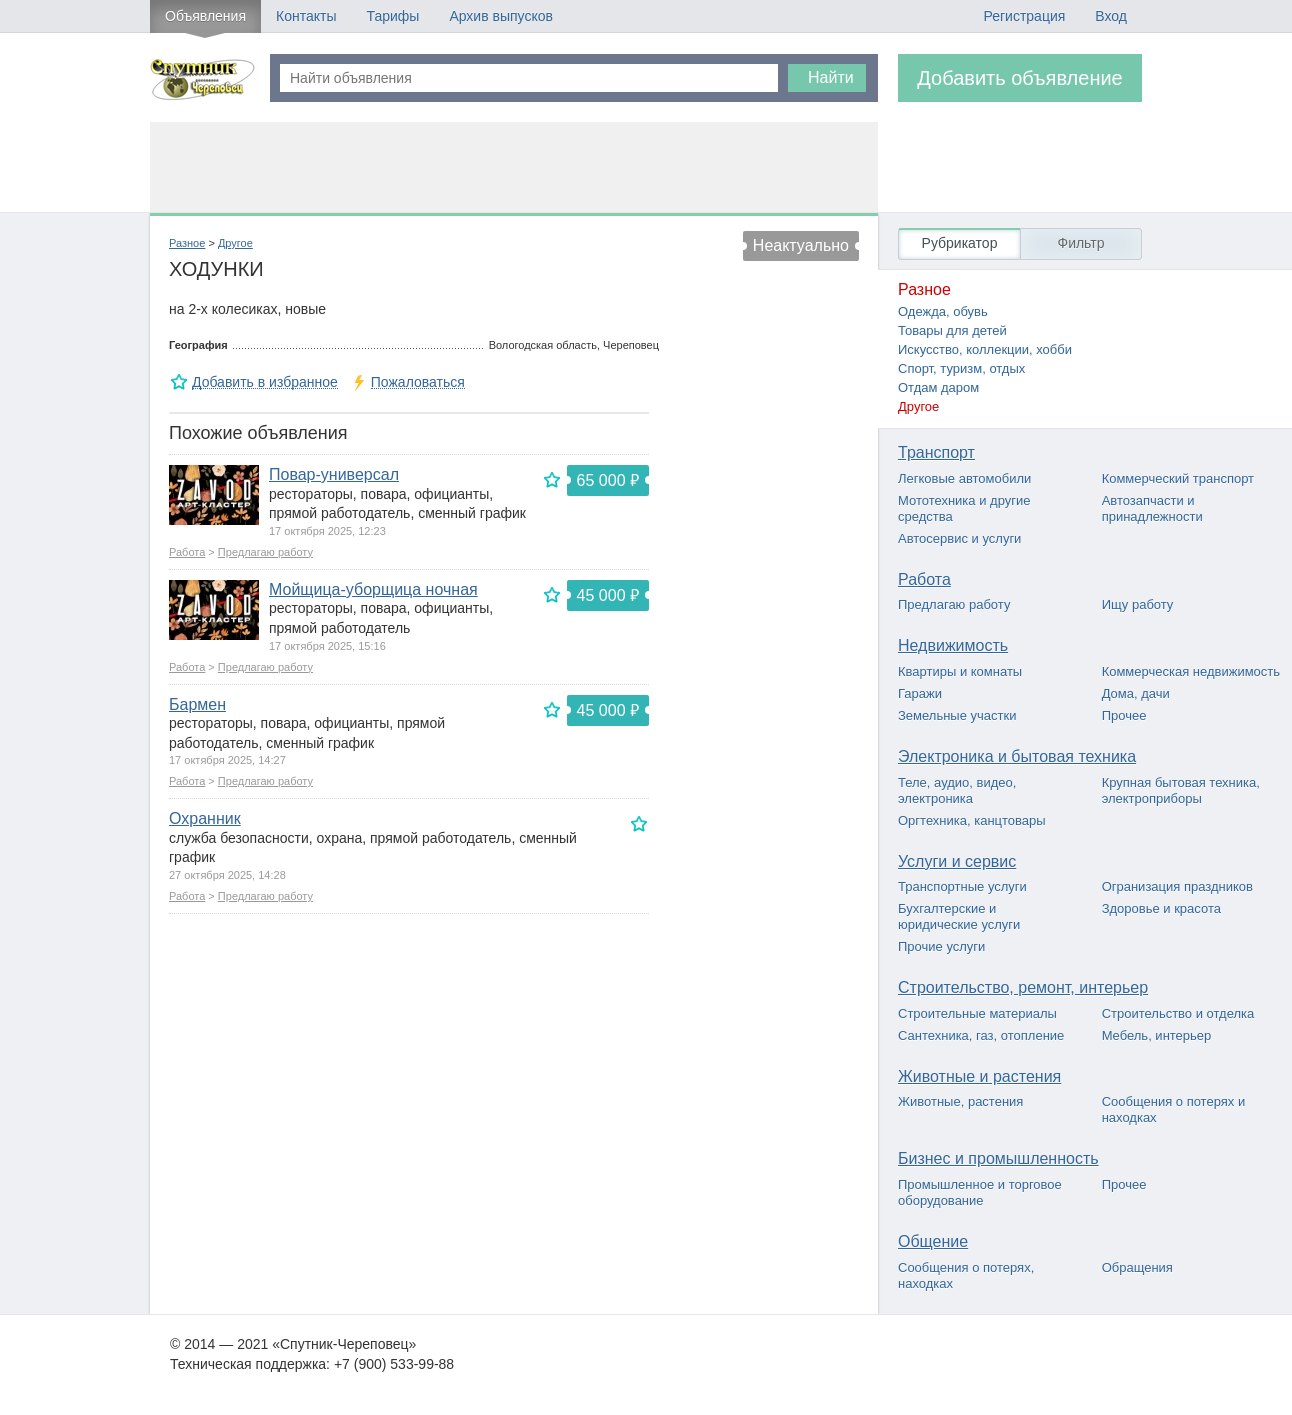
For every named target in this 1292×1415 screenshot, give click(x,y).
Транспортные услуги (962, 886)
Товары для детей (952, 330)
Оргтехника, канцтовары (972, 820)
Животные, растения (960, 1101)
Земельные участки (957, 715)
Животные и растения (979, 1076)
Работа (187, 552)
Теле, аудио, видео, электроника (957, 790)
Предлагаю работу (265, 552)
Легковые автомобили (964, 478)
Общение (933, 1241)
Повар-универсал (334, 474)
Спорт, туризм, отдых (961, 368)
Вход (1111, 16)
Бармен (197, 704)
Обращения (1137, 1267)
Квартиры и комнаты (960, 671)
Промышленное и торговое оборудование (980, 1192)
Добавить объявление (1020, 78)
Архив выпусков (501, 16)
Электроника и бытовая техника (1017, 756)
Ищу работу (1138, 604)
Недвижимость (953, 645)
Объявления (205, 16)
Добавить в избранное (265, 382)
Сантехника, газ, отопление (981, 1035)
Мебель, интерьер (1157, 1035)
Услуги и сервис (957, 861)
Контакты (306, 16)
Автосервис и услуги (959, 538)
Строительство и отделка (1178, 1013)
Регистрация (1024, 16)
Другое (235, 243)
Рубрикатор (960, 243)
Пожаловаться (418, 382)
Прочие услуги (941, 946)
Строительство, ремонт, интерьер (1023, 987)
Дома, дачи (1136, 693)
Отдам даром (938, 387)
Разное (187, 243)
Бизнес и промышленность (998, 1158)
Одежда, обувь (943, 311)
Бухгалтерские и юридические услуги (959, 916)
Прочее (1124, 715)
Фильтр (1080, 243)
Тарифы (392, 16)
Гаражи (920, 693)
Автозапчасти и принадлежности (1152, 508)
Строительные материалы (977, 1013)
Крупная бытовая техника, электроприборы (1181, 790)
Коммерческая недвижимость (1191, 671)
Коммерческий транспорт (1178, 478)
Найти (831, 77)
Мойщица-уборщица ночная (373, 589)
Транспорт (936, 452)
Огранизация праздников (1177, 886)
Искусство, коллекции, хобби (985, 349)
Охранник (205, 818)
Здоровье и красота (1161, 908)
